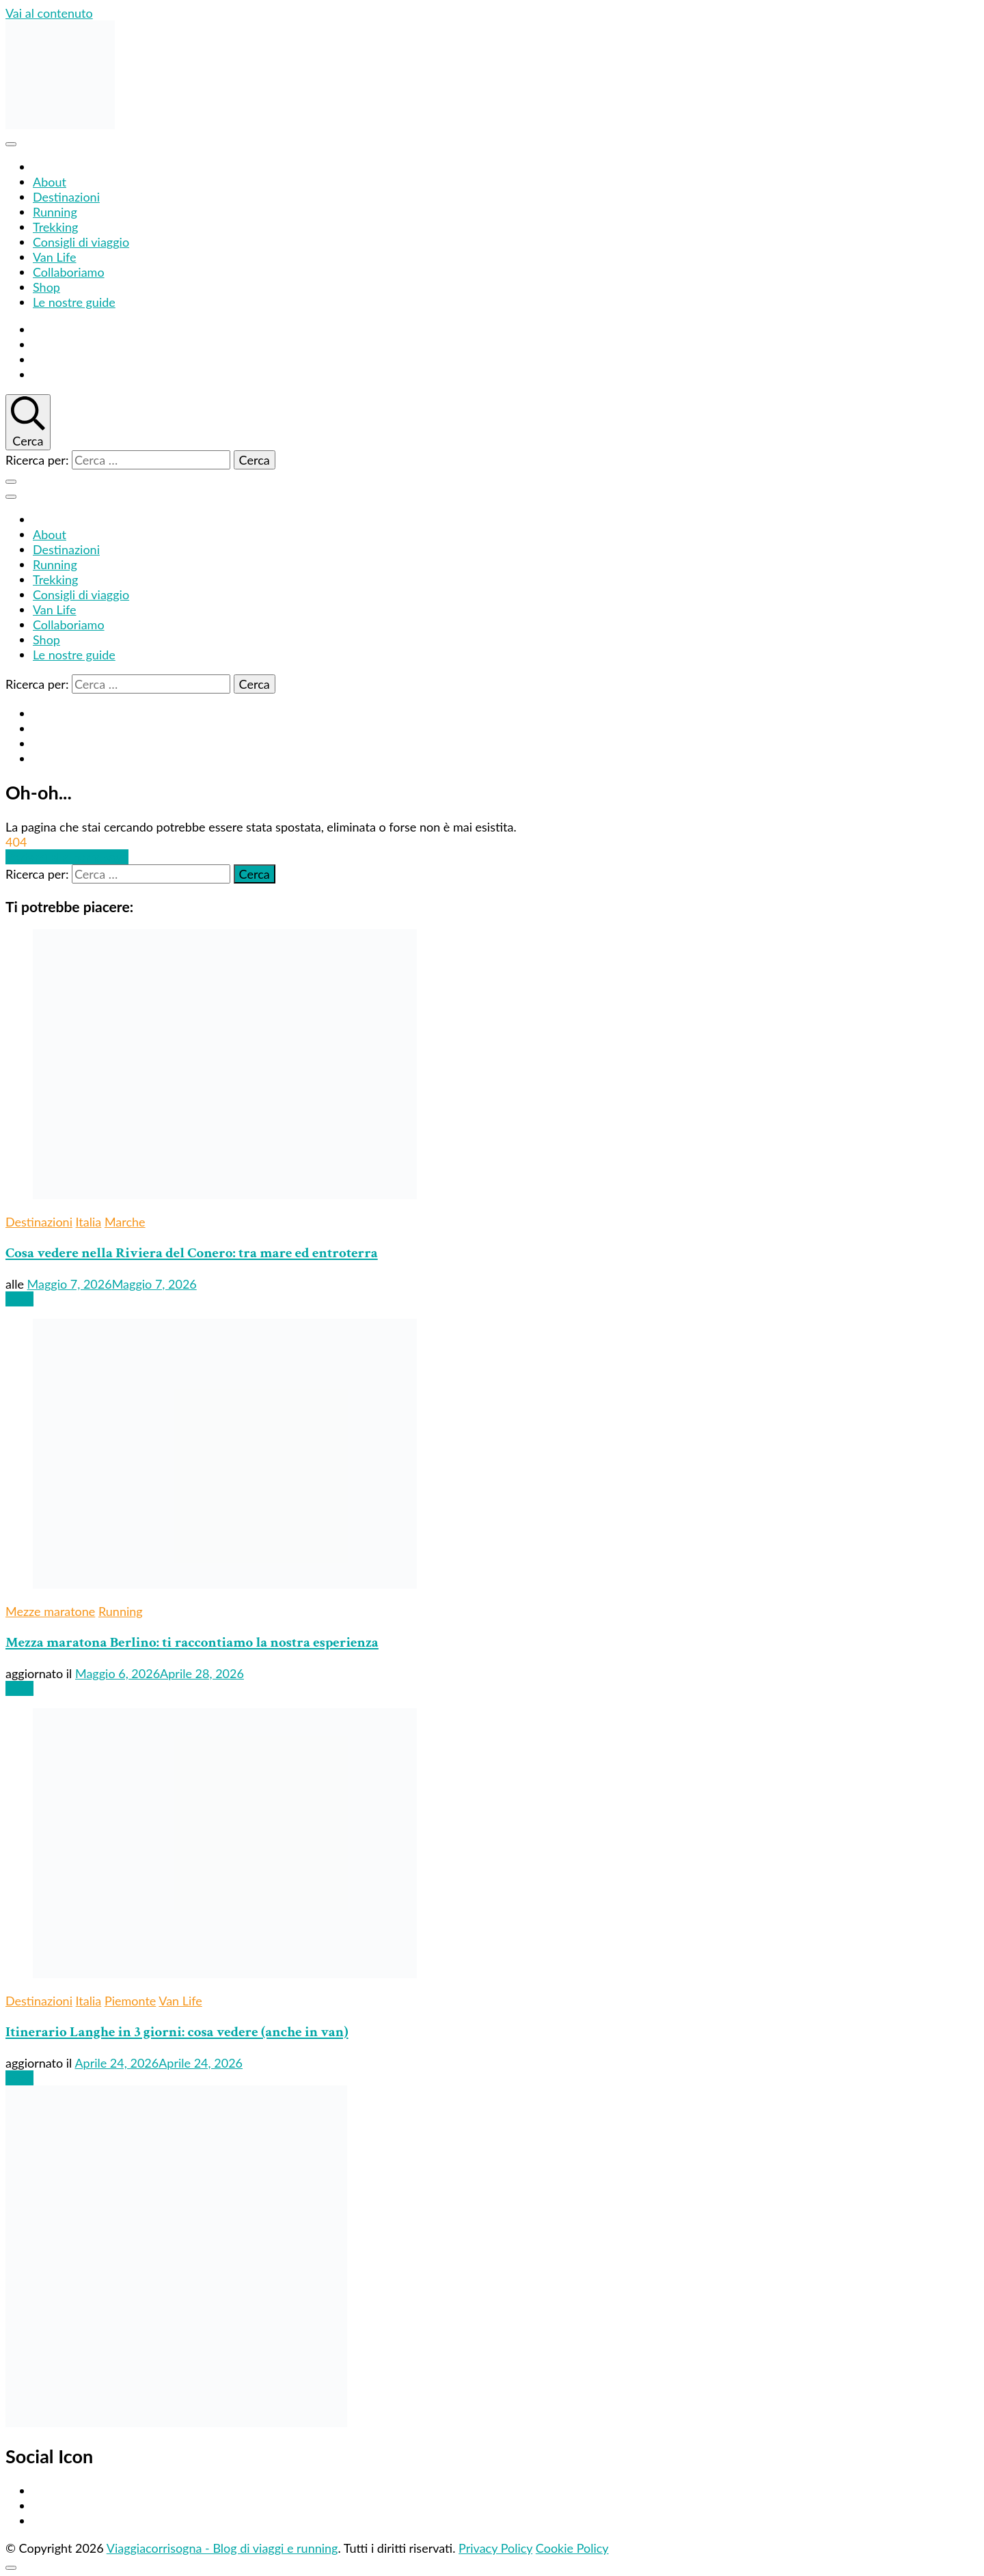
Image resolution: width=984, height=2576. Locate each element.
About (49, 181)
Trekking (55, 226)
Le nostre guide (74, 302)
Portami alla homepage (66, 856)
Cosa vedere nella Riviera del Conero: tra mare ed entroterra (191, 1253)
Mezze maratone (50, 1611)
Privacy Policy (495, 2548)
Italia (89, 1221)
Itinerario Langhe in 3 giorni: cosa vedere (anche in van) (176, 2032)
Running (55, 211)
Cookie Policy (572, 2548)
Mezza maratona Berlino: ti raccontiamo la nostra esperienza (192, 1642)
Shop (46, 286)
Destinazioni (66, 196)
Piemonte (130, 2000)
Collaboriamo (69, 271)
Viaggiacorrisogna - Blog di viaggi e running (222, 2548)
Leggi (19, 1298)
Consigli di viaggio (81, 241)
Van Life (55, 256)
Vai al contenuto (49, 12)
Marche (125, 1221)
